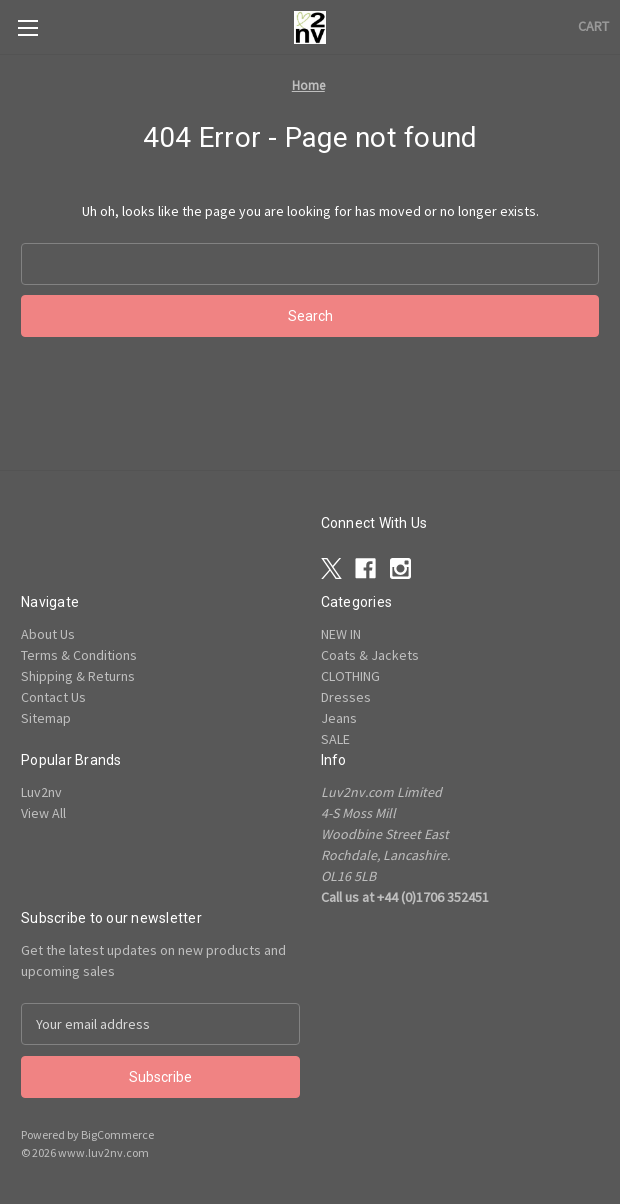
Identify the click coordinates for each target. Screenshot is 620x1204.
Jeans (339, 718)
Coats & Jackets (370, 655)
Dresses (346, 697)
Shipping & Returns (78, 676)
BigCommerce (117, 1134)
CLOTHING (350, 676)
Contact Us (53, 697)
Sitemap (46, 718)
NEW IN (341, 634)
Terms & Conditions (79, 655)
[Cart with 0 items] (593, 26)
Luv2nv (41, 792)
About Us (48, 634)
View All (43, 813)
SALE (335, 739)
